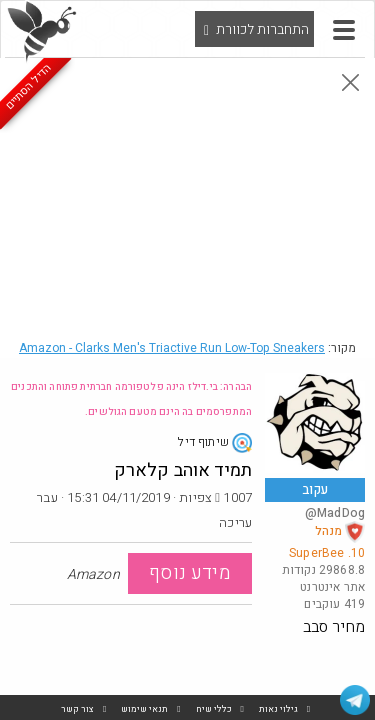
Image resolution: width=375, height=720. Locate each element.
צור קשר (77, 709)
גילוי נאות (278, 709)
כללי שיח (214, 709)
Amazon (172, 348)
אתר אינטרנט (332, 587)
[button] (344, 30)
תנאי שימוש (144, 709)
